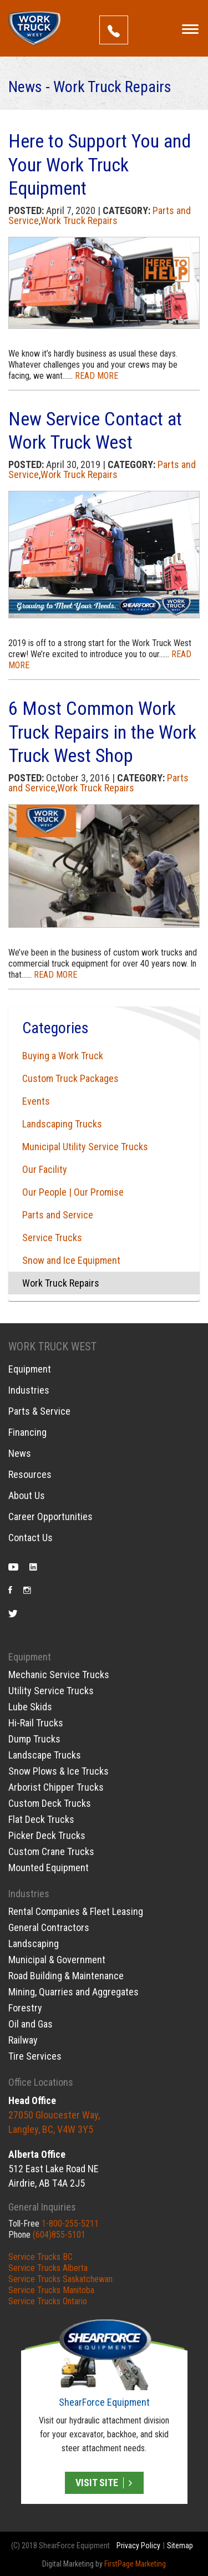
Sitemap (180, 2545)
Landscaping (33, 1943)
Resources (30, 1474)
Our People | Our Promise (73, 1192)
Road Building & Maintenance (66, 1975)
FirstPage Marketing (135, 2563)
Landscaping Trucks (62, 1124)
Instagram (27, 1592)
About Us (26, 1496)
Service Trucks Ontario (47, 2301)
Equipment (29, 1369)
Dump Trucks (34, 1739)
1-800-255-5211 (70, 2223)
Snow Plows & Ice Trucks (58, 1771)
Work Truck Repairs (79, 220)
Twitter (13, 1615)
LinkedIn (33, 1568)
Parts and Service (57, 1215)
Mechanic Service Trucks (58, 1674)
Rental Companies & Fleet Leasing (75, 1911)
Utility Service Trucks (51, 1690)
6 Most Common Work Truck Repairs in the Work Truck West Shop (102, 731)
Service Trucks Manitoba (51, 2290)
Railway (23, 2040)
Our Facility (44, 1169)
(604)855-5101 (59, 2234)
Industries (28, 1390)
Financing (27, 1432)
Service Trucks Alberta (48, 2268)
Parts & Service (39, 1411)
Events (36, 1101)
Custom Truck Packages (70, 1078)
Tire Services (35, 2056)
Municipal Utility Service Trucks (85, 1146)
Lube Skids (30, 1707)
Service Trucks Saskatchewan (60, 2279)
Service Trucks (52, 1237)
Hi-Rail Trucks (35, 1723)
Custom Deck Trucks (49, 1803)
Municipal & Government (56, 1959)
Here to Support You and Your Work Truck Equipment (99, 164)
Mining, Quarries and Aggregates (73, 1992)
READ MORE (96, 375)
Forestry (25, 2008)
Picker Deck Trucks (46, 1835)
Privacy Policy (138, 2545)
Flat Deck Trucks (41, 1819)
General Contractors (48, 1927)
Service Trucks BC (40, 2257)
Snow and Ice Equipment (71, 1260)
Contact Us (30, 1538)
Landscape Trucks (44, 1755)
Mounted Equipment (48, 1867)
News (19, 1453)
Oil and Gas (30, 2024)
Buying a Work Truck (62, 1055)
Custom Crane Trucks (51, 1851)
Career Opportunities (50, 1517)
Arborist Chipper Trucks (56, 1787)
